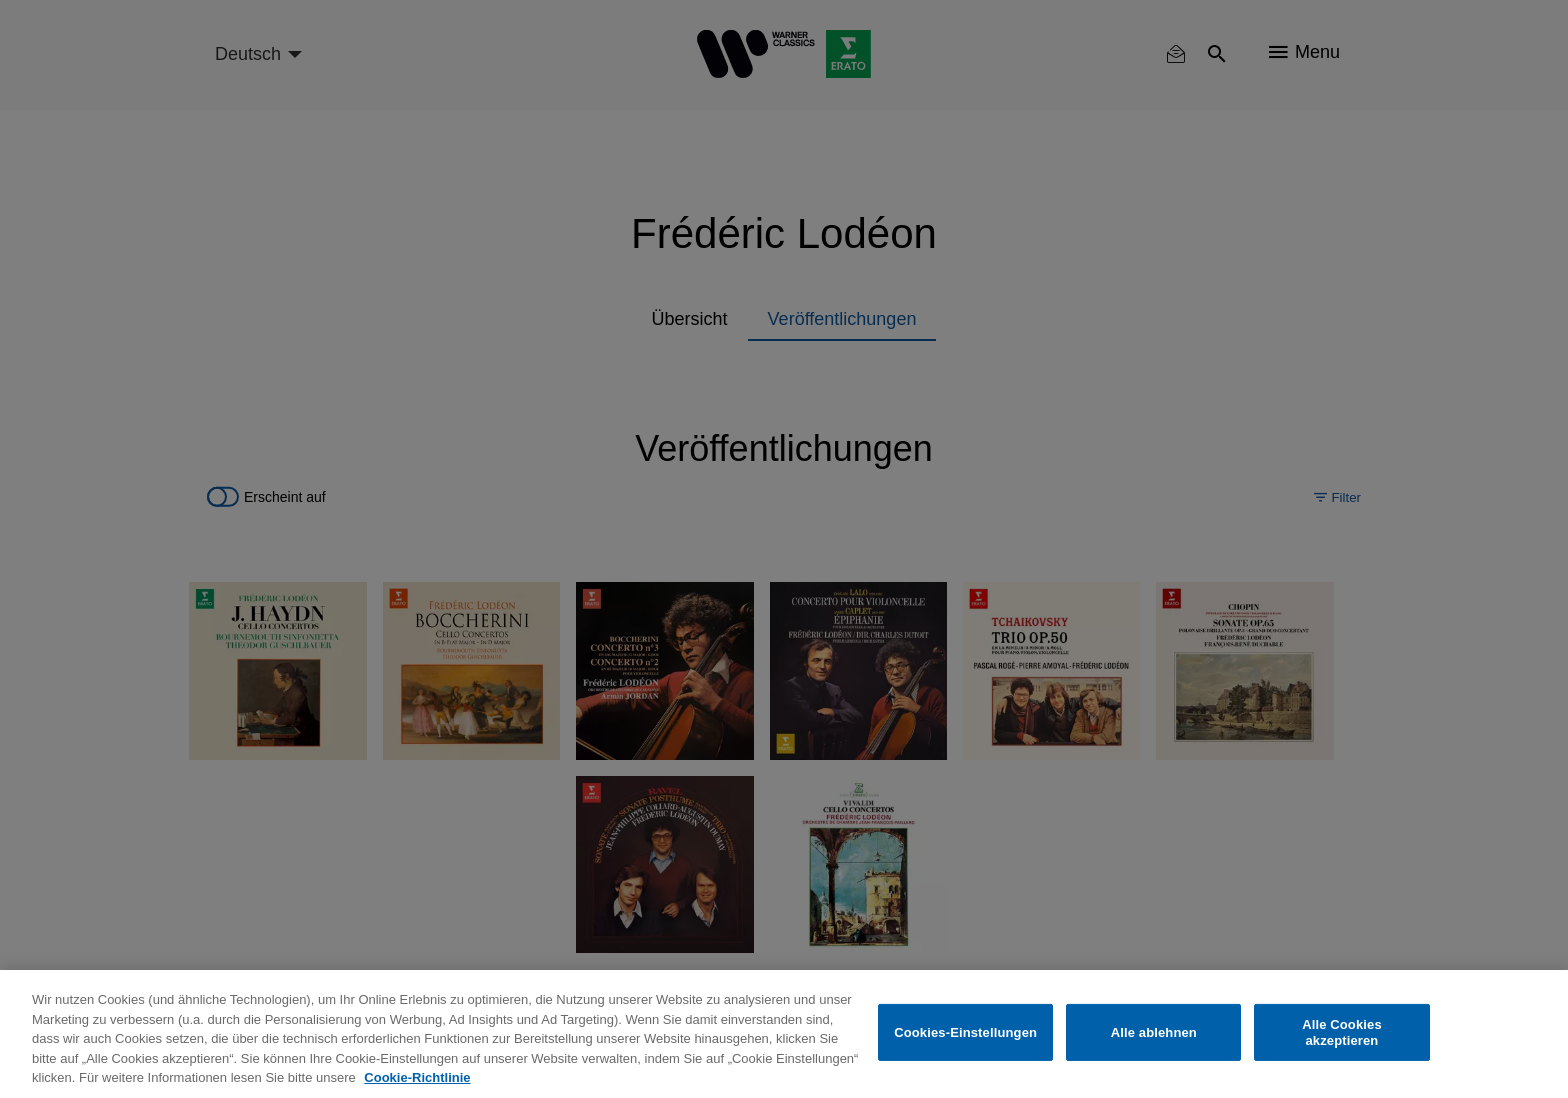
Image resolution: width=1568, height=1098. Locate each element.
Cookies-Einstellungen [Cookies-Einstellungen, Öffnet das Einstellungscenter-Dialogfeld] (965, 1032)
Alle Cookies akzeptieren (1342, 1032)
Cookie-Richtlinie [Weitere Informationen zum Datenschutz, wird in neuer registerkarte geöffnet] (417, 1077)
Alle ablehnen (1154, 1032)
